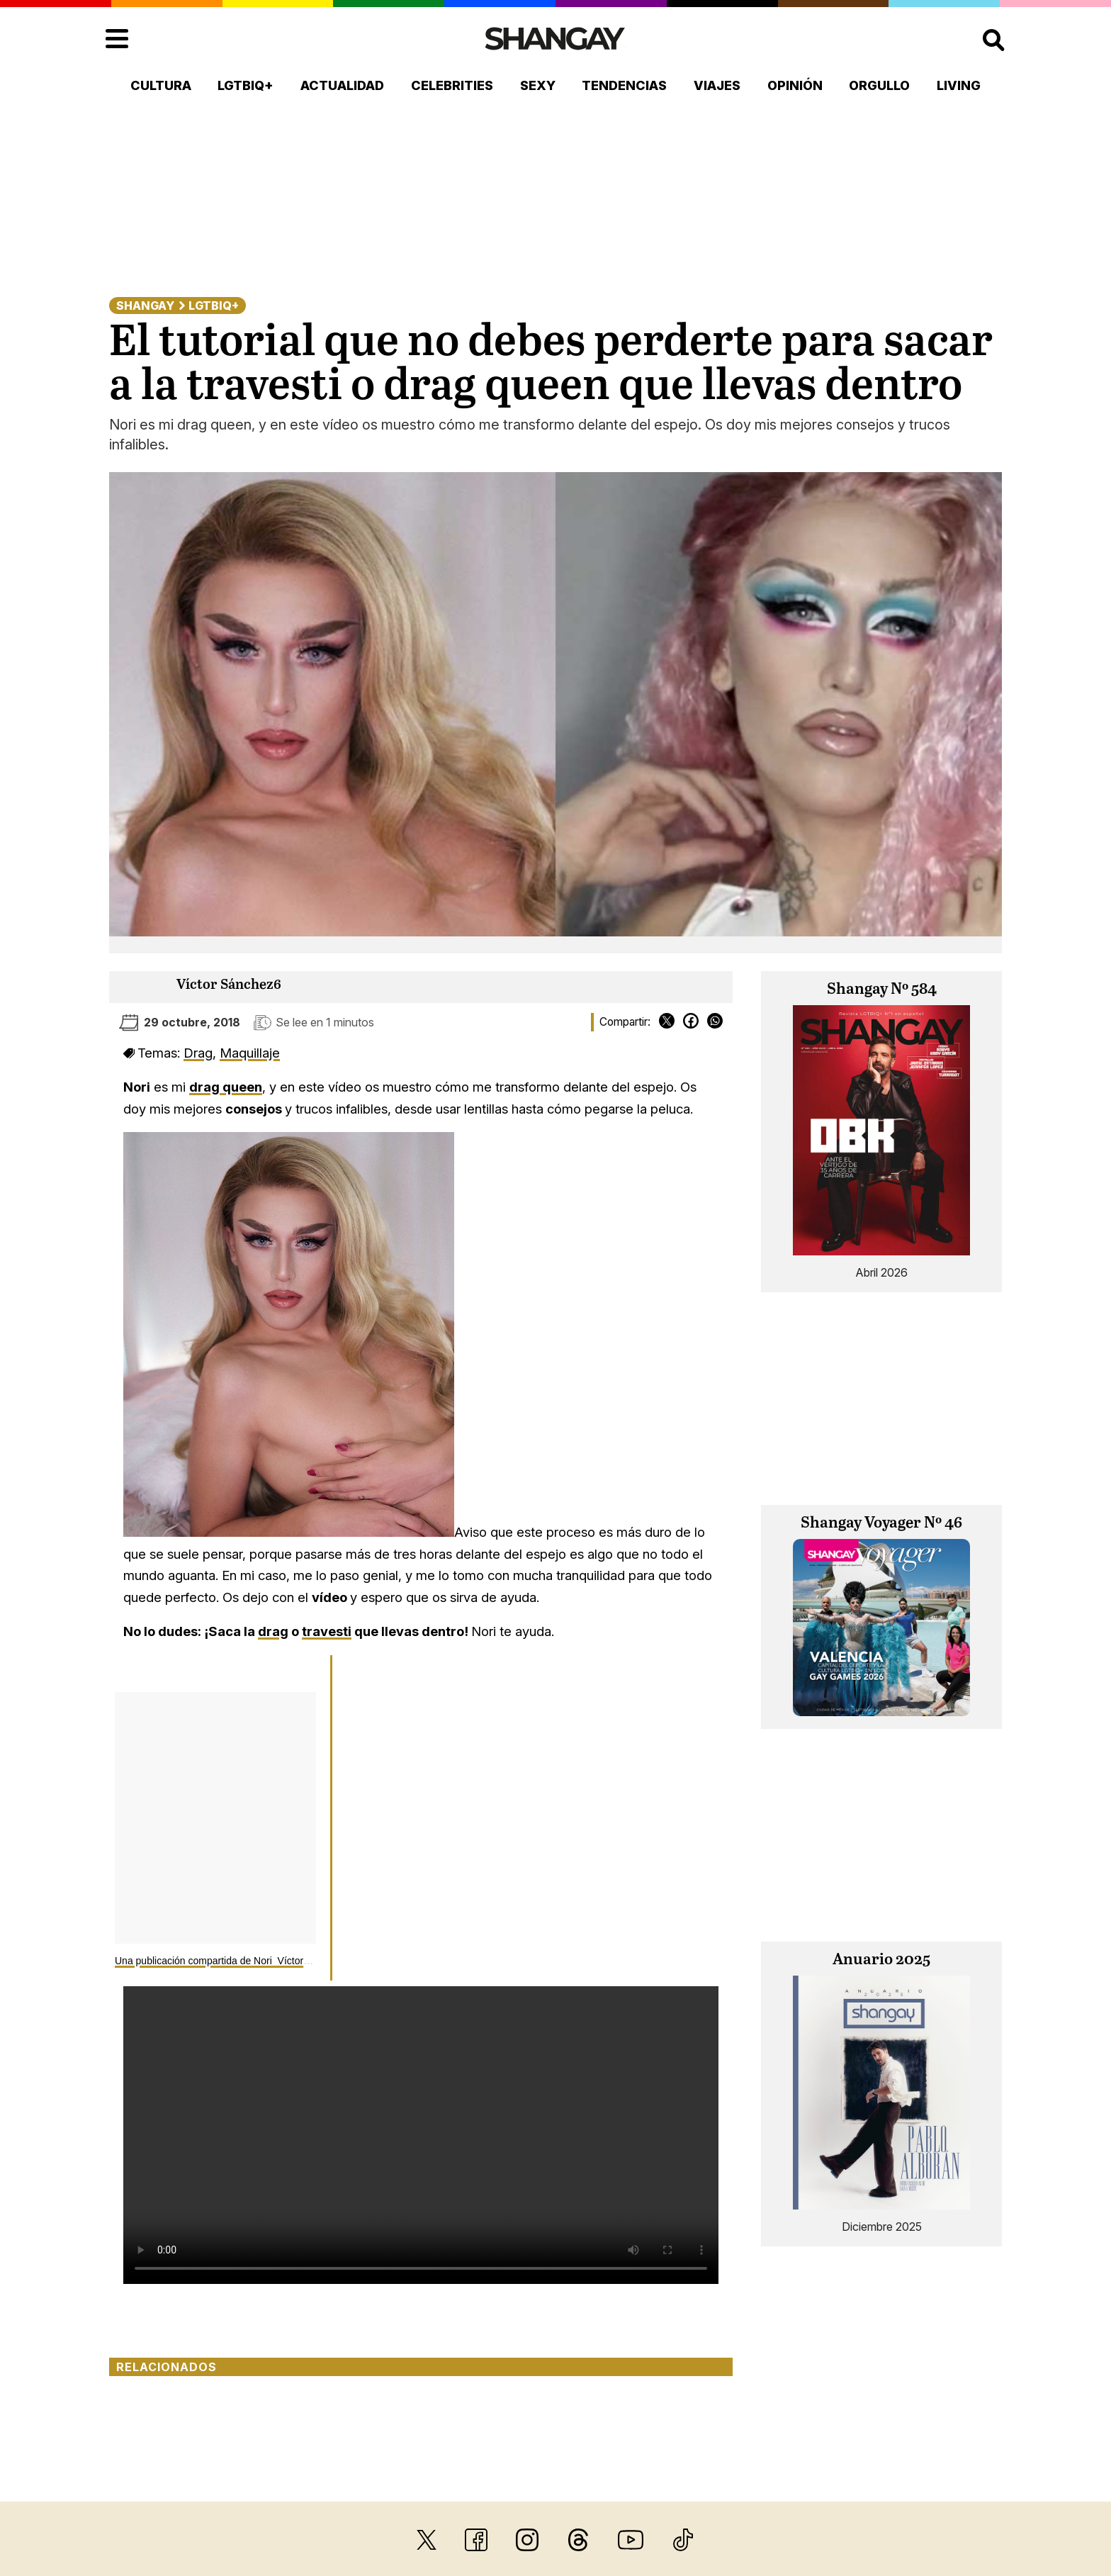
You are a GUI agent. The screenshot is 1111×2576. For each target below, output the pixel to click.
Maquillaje (250, 1052)
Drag (198, 1052)
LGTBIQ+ (245, 85)
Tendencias (624, 85)
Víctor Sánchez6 (228, 985)
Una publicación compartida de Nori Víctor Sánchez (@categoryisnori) (270, 1960)
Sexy (538, 85)
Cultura (160, 85)
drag (273, 1631)
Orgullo (879, 85)
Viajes (717, 85)
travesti (326, 1631)
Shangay (145, 305)
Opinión (795, 85)
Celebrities (452, 85)
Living (959, 85)
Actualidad (342, 85)
